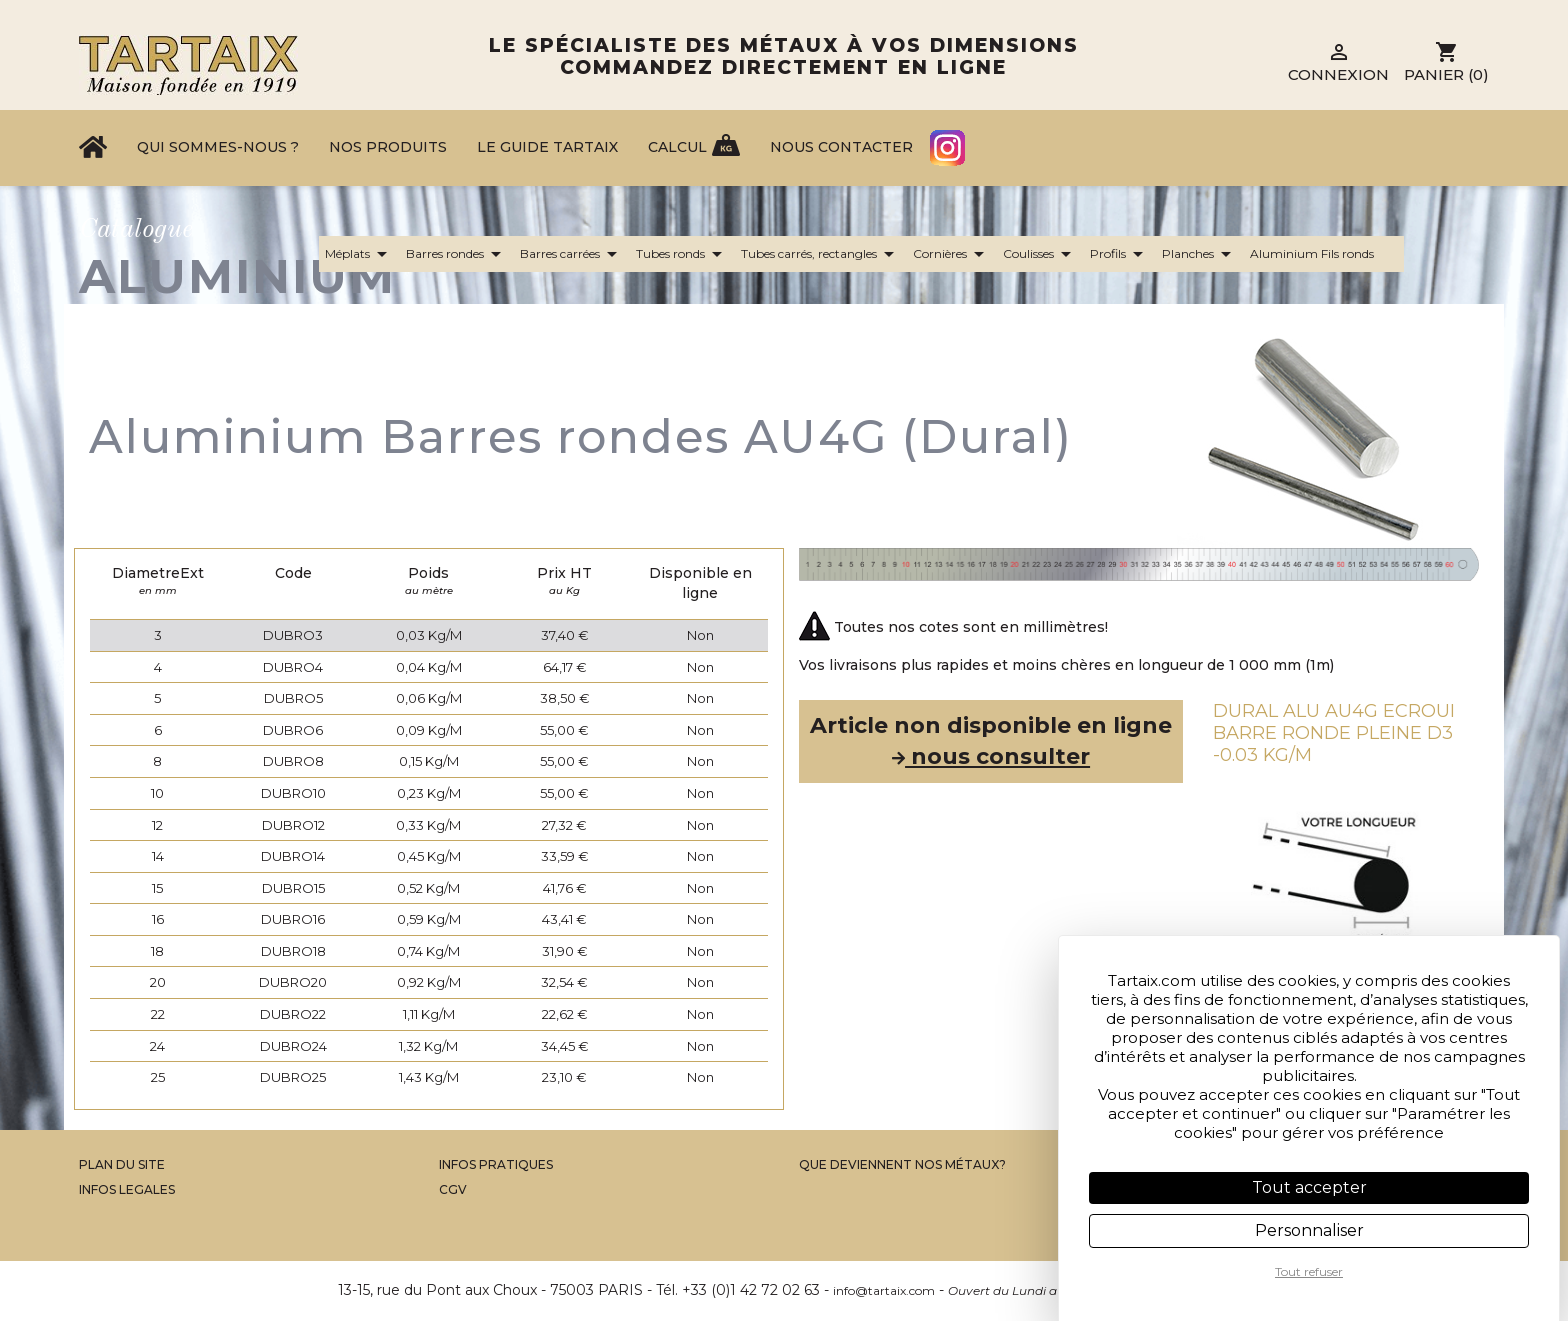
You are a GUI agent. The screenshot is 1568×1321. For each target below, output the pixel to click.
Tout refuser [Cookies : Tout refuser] (1309, 1271)
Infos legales (127, 1189)
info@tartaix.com (884, 1290)
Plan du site (122, 1164)
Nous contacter (841, 147)
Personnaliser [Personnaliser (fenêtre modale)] (1309, 1230)
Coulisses (1040, 254)
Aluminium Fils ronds (1324, 254)
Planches (1200, 254)
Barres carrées (572, 254)
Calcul (677, 147)
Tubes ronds (682, 254)
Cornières (952, 254)
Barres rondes (457, 254)
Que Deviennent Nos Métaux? (902, 1164)
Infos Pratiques (496, 1164)
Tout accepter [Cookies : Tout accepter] (1309, 1187)
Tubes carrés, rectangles (821, 254)
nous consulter (991, 756)
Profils (1120, 254)
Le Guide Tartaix (547, 147)
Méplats (359, 254)
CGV (453, 1189)
